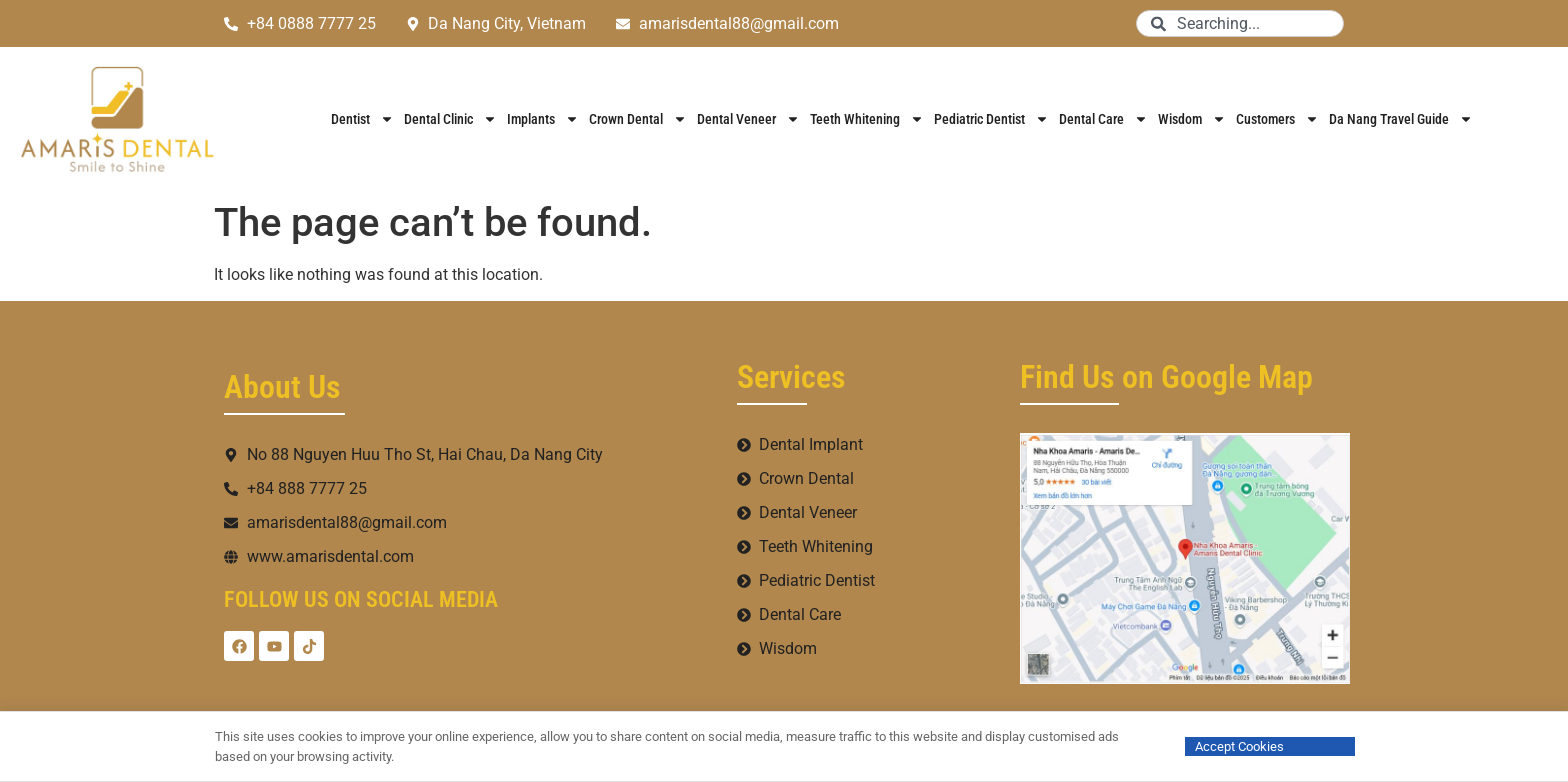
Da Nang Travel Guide (1401, 119)
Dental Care (1103, 119)
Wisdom (1192, 119)
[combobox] (1240, 23)
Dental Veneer (748, 119)
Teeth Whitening (867, 119)
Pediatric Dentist (991, 119)
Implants (543, 119)
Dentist (362, 119)
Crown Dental (638, 119)
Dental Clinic (450, 119)
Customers (1277, 119)
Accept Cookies (1239, 746)
